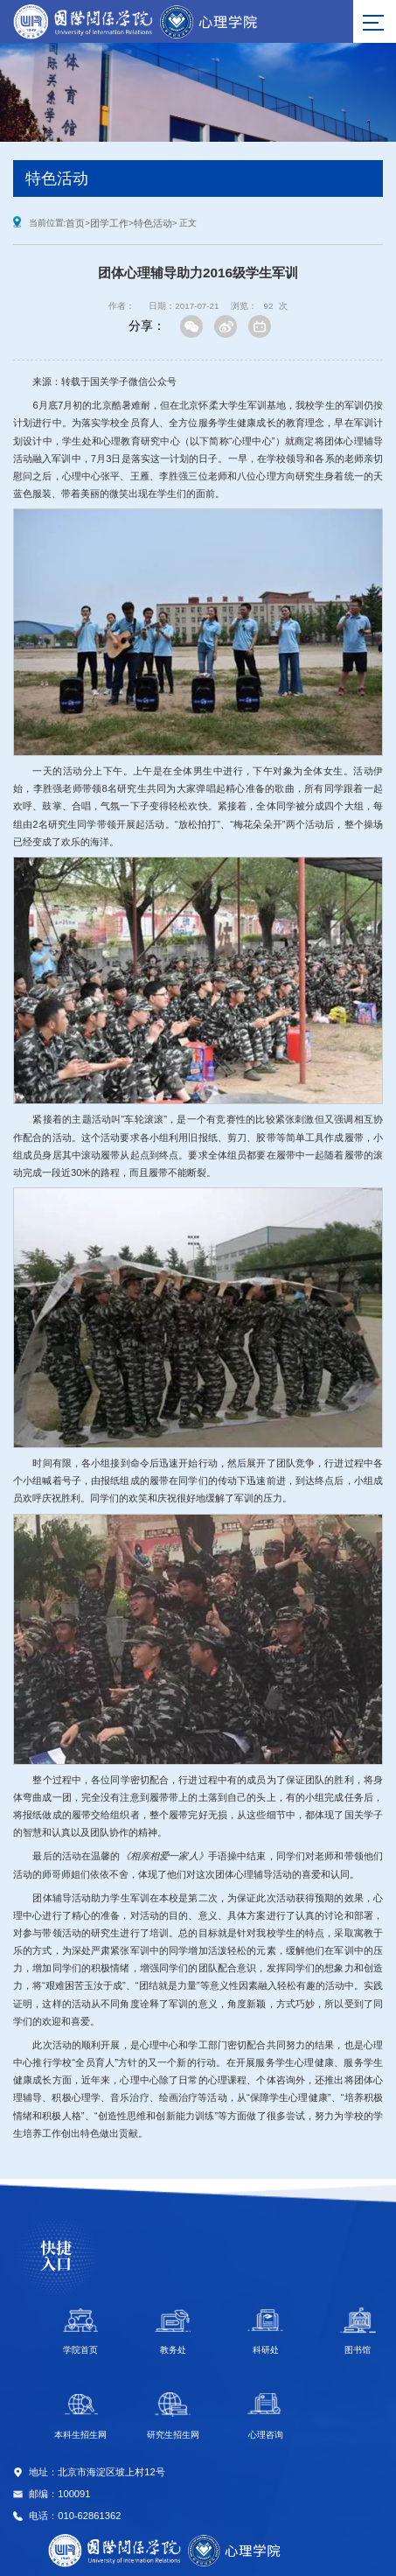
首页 (75, 223)
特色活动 (153, 223)
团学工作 (109, 223)
